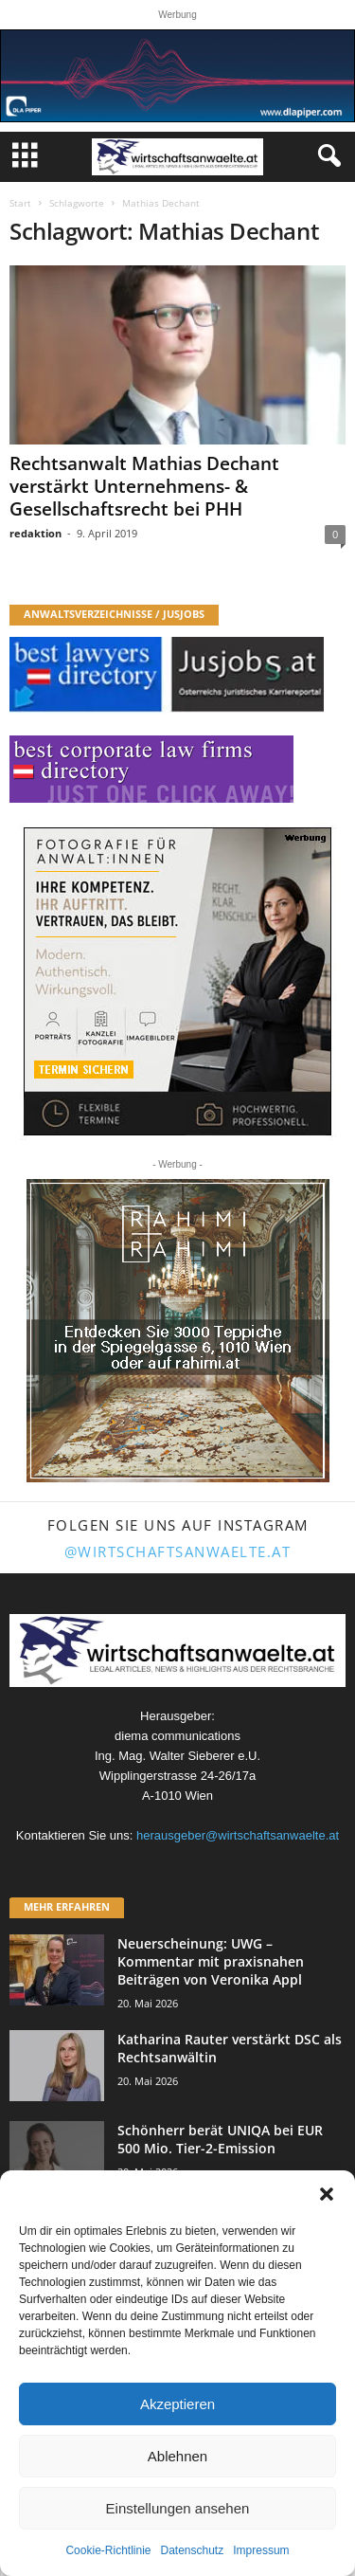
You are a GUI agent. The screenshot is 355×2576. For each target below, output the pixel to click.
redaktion (35, 533)
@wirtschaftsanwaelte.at (178, 1551)
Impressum (261, 2550)
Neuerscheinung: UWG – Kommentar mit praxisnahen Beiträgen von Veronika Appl (210, 1961)
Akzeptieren (177, 2404)
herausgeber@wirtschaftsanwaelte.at (237, 1835)
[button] (326, 2194)
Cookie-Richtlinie (108, 2550)
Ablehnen (177, 2456)
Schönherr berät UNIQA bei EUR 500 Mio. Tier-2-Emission (220, 2139)
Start (20, 202)
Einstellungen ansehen (178, 2508)
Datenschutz (192, 2550)
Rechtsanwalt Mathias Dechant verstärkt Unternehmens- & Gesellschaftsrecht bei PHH (144, 486)
